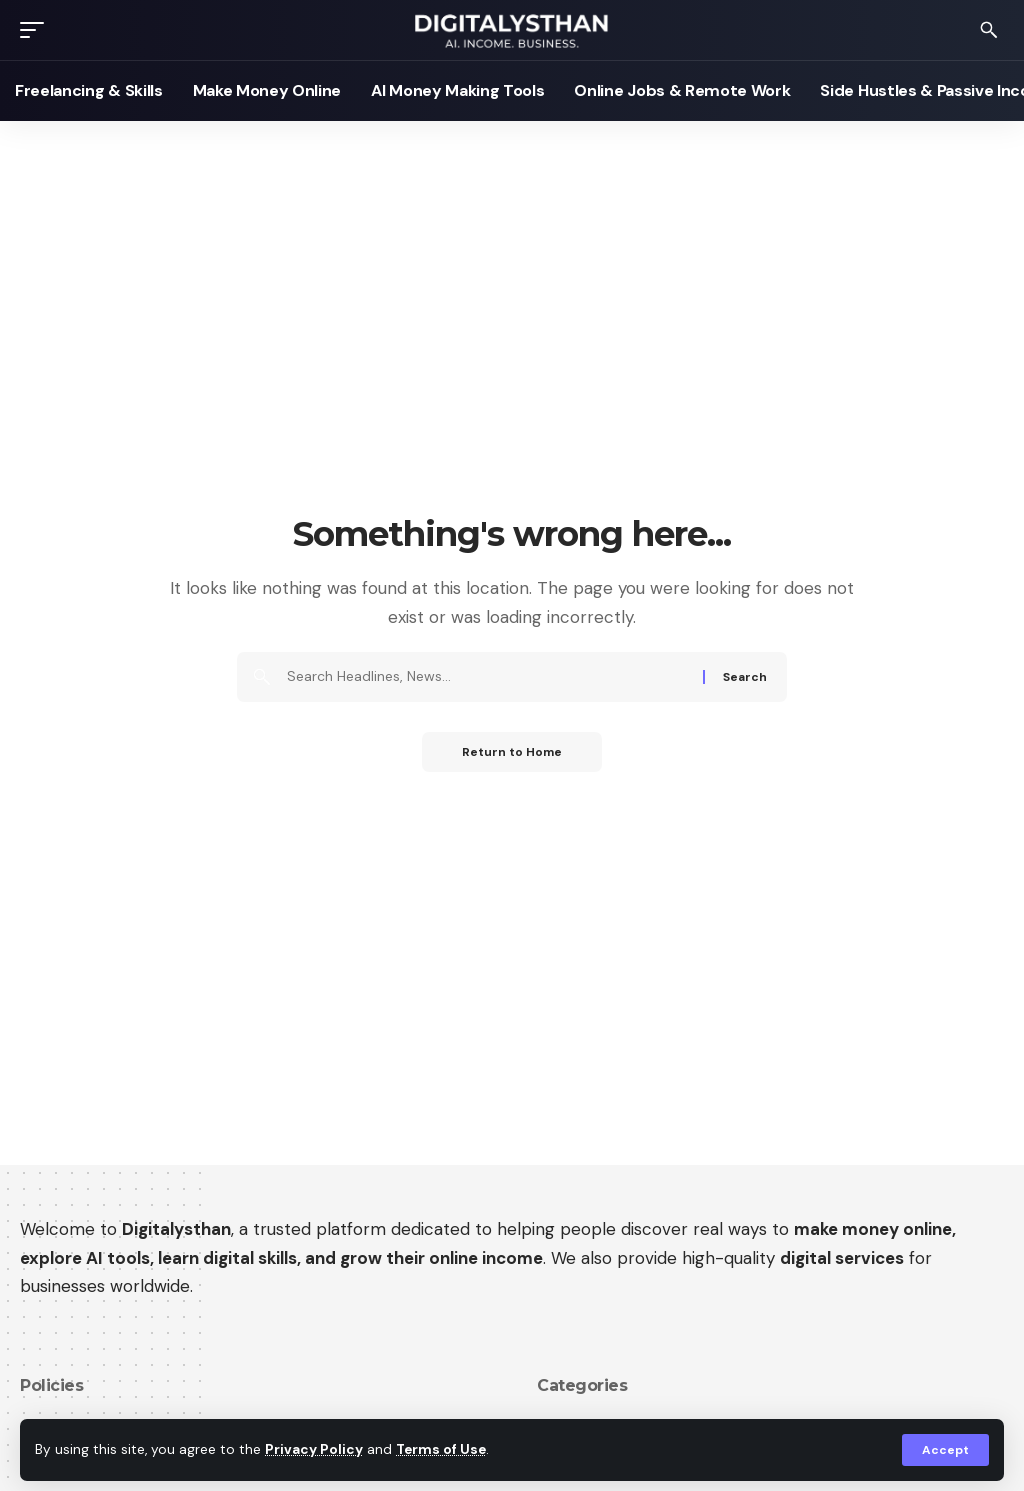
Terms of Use (441, 1449)
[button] (945, 1450)
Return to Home (512, 752)
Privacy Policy (314, 1449)
